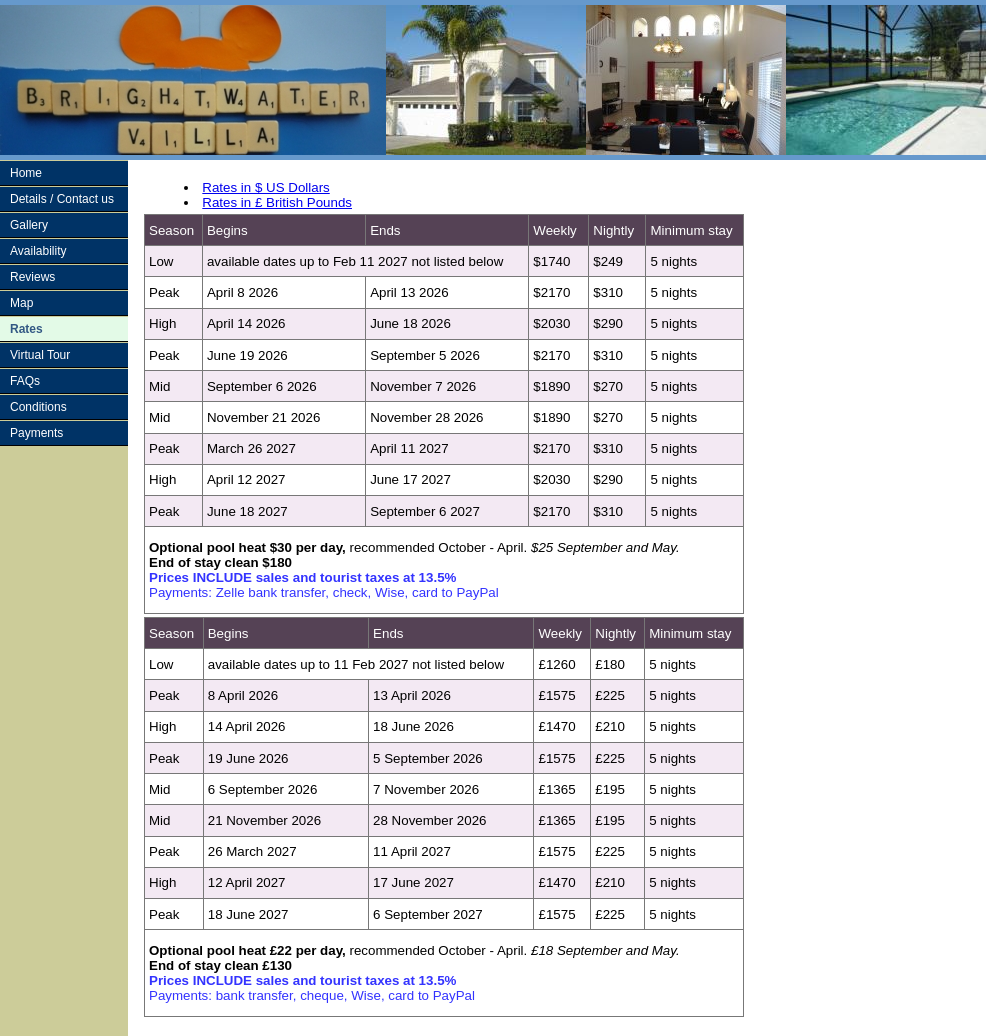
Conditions (38, 407)
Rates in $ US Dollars (265, 187)
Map (21, 303)
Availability (38, 251)
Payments (36, 433)
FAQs (25, 381)
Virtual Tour (40, 355)
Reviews (32, 277)
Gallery (29, 225)
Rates (26, 329)
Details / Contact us (62, 199)
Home (26, 173)
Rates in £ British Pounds (277, 202)
